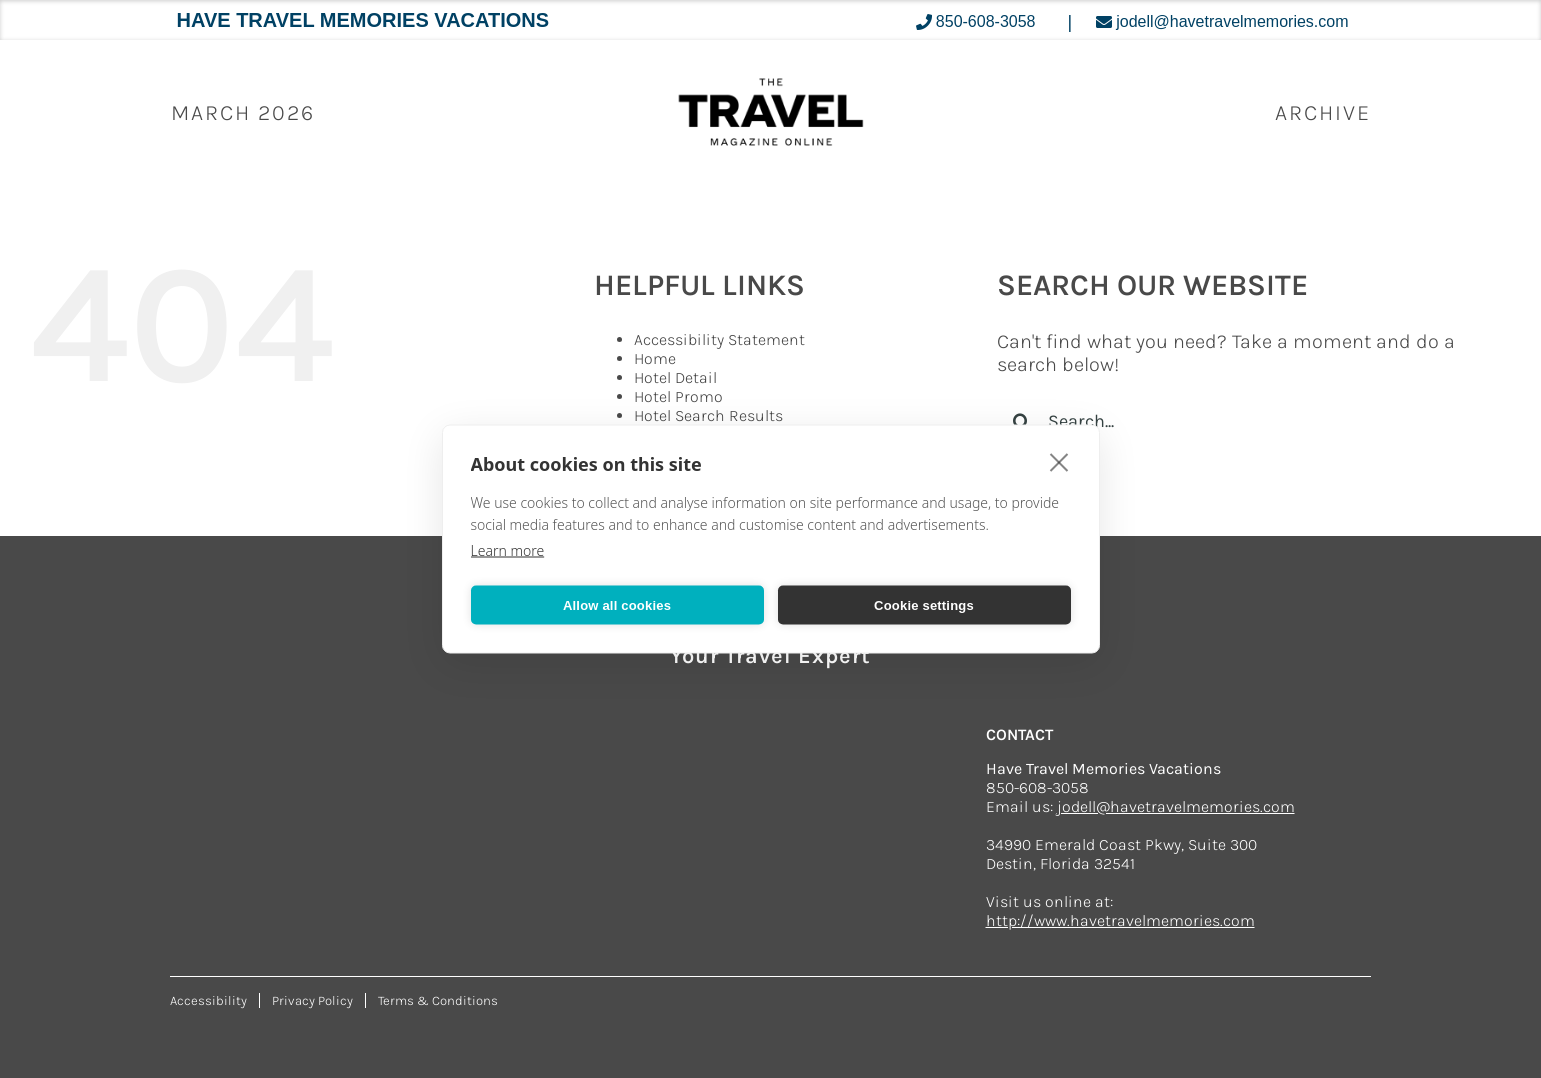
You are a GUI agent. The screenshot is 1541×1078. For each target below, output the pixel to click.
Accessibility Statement (719, 339)
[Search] (1022, 421)
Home (655, 358)
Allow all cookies (617, 604)
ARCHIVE (1323, 113)
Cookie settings (924, 604)
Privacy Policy (312, 1000)
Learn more (508, 550)
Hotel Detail (675, 377)
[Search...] (1234, 421)
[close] (1059, 462)
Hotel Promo (678, 396)
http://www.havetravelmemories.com (1120, 920)
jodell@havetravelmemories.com (1176, 806)
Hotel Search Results (708, 415)
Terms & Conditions (438, 1000)
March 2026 (243, 113)
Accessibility (208, 1000)
